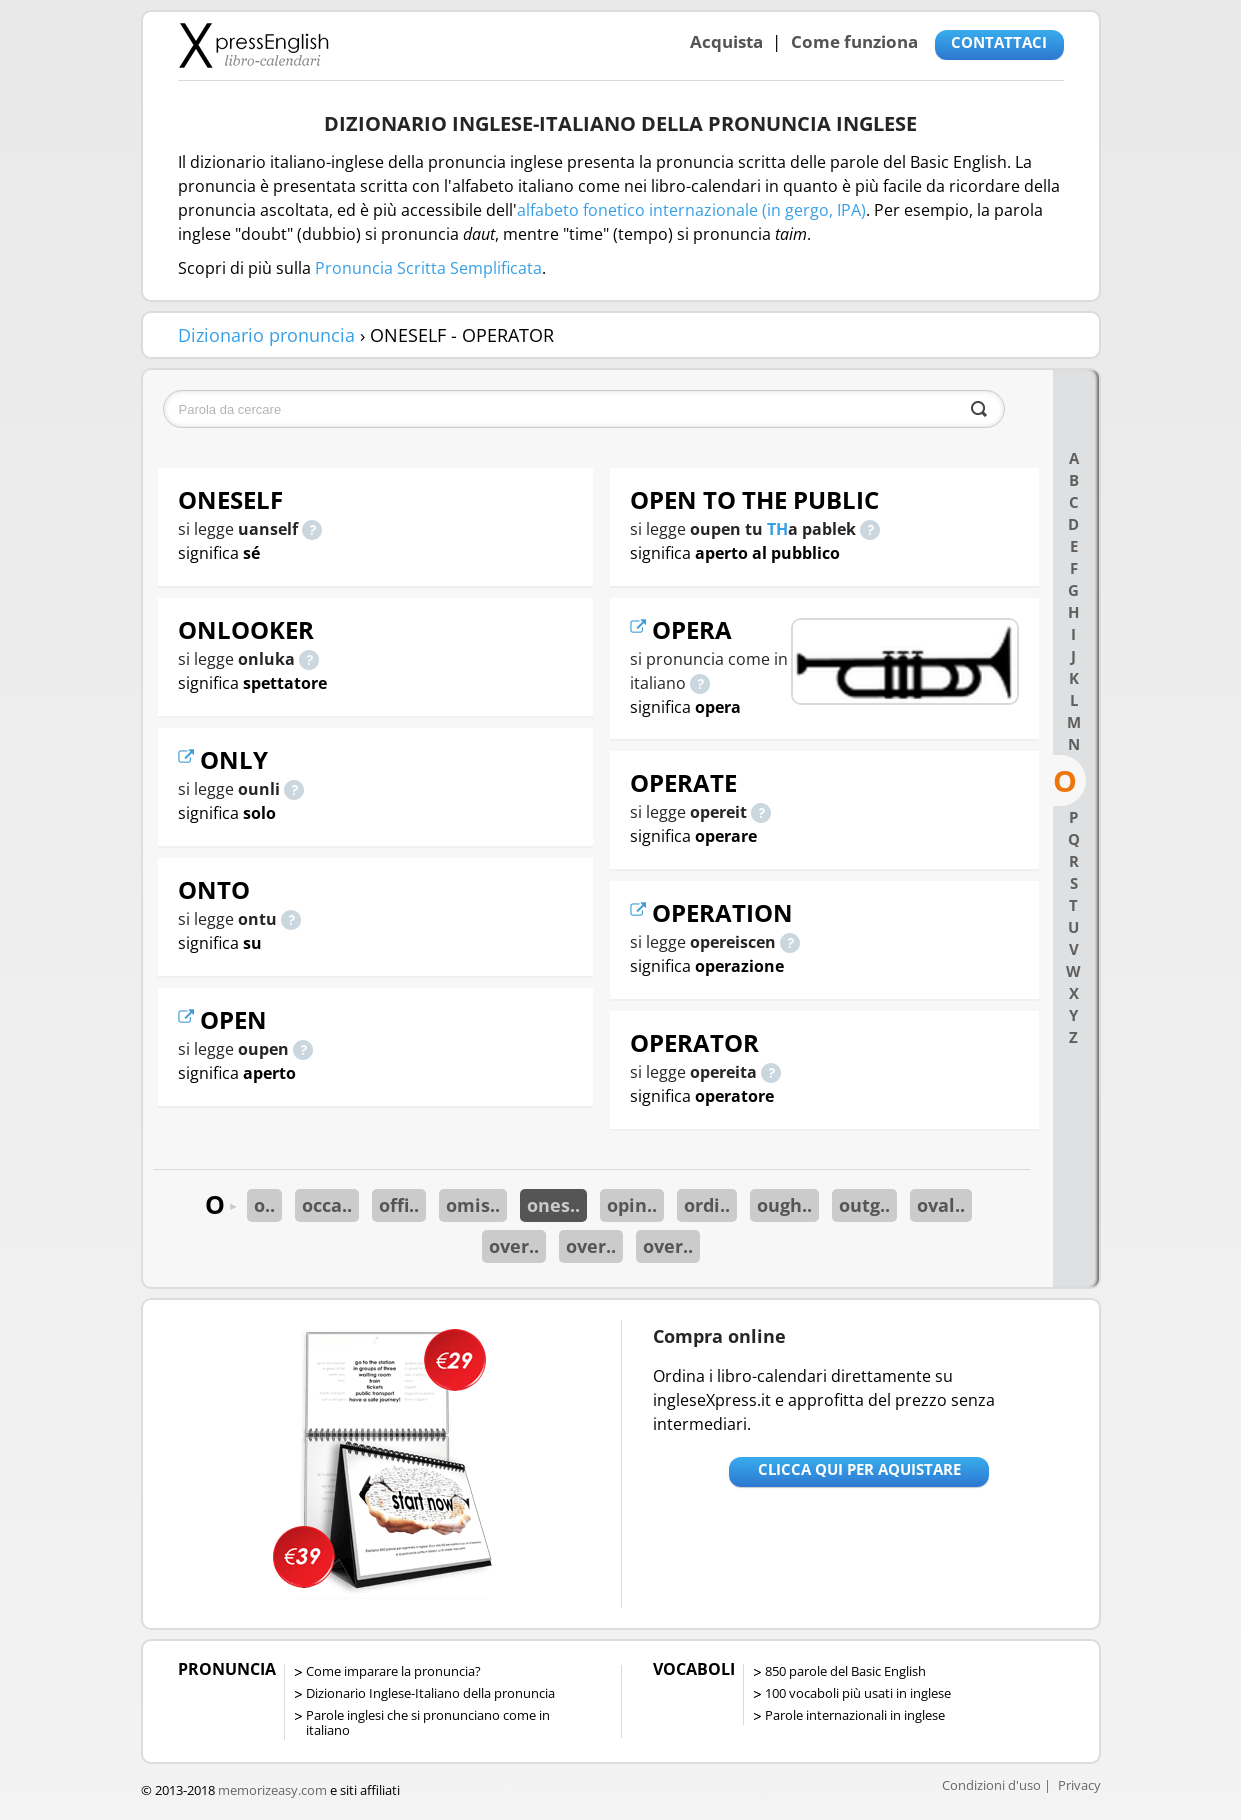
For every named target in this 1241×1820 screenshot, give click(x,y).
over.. (514, 1246)
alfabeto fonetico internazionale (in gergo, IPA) (691, 210)
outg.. (864, 1205)
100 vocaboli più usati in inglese (858, 1693)
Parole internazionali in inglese (855, 1715)
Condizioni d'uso (991, 1785)
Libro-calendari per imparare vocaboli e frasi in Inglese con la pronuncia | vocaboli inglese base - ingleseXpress (253, 45)
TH (777, 529)
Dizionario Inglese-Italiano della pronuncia (430, 1693)
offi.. (399, 1205)
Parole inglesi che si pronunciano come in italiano (428, 1722)
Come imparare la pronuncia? (393, 1671)
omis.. (473, 1205)
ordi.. (707, 1205)
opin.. (632, 1205)
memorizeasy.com (272, 1790)
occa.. (327, 1205)
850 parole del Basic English (845, 1671)
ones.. (553, 1205)
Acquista (726, 41)
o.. (264, 1205)
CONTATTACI (999, 42)
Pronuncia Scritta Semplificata (428, 268)
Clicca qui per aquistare (859, 1469)
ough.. (784, 1205)
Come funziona (854, 41)
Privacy (1079, 1785)
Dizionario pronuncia (266, 335)
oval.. (941, 1205)
